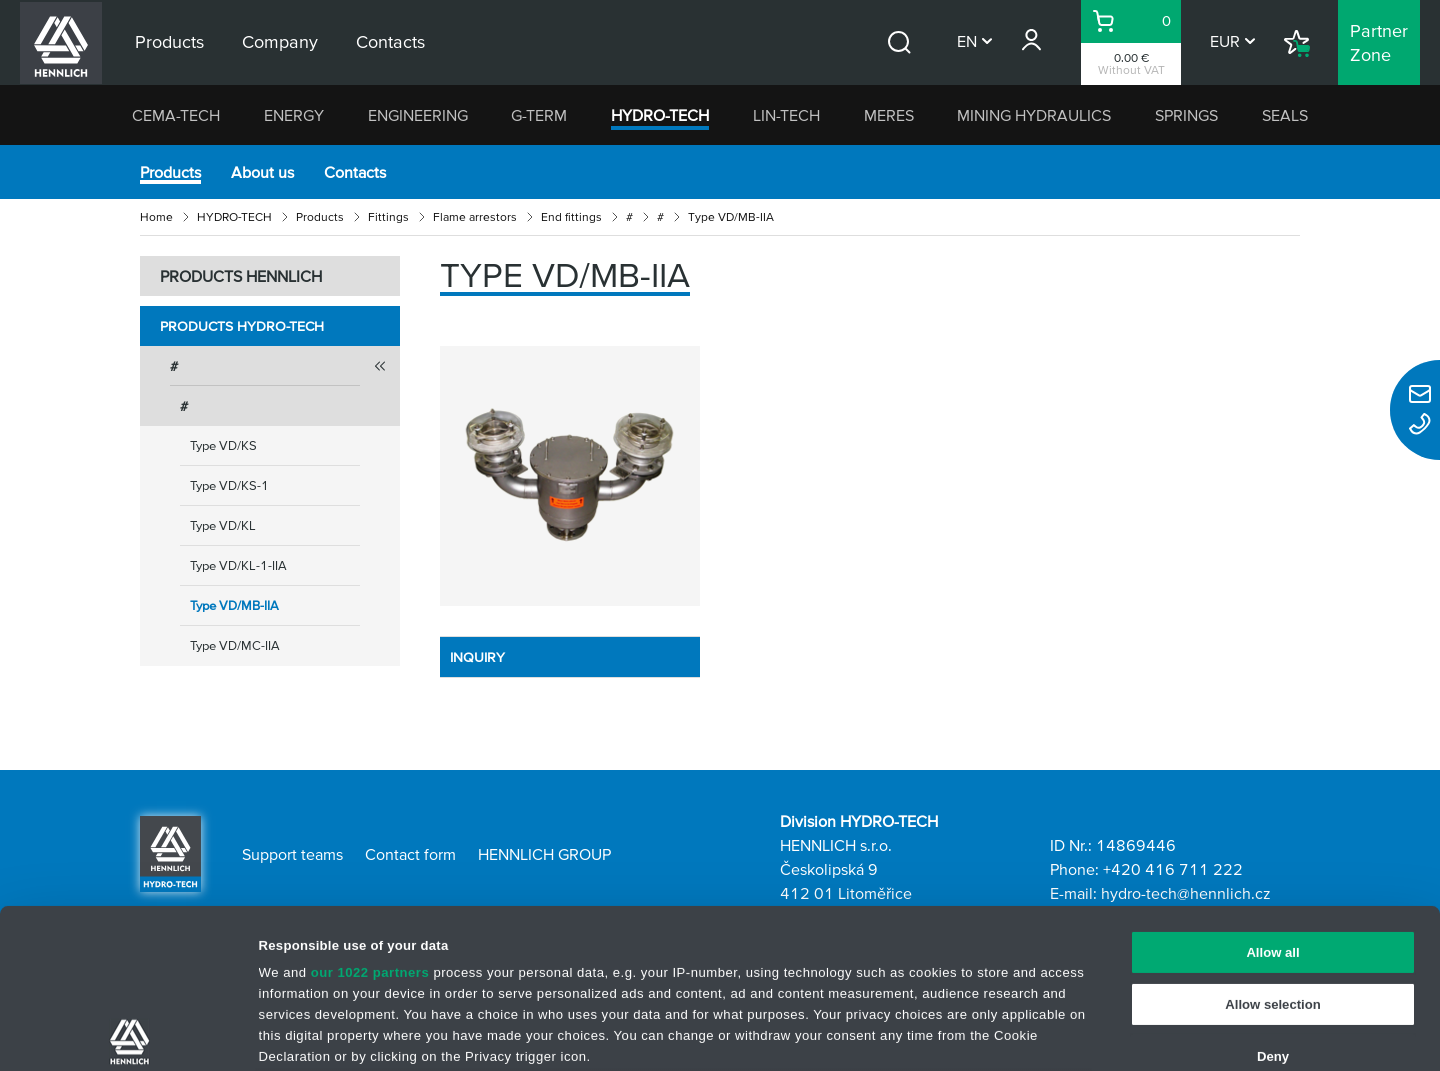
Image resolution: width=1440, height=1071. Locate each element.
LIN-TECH (786, 115)
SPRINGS (1186, 115)
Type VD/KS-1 (229, 485)
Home (156, 216)
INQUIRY (477, 657)
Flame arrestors (475, 216)
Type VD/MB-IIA (234, 605)
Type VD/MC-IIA (235, 645)
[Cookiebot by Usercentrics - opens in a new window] (129, 1034)
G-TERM (539, 115)
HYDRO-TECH (660, 115)
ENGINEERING (418, 115)
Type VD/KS (223, 445)
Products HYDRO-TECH (242, 326)
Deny (1273, 897)
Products (170, 172)
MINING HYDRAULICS (1034, 115)
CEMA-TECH (176, 115)
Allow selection (1272, 845)
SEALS (1285, 115)
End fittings (571, 216)
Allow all (1272, 793)
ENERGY (294, 115)
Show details (975, 1033)
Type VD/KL (223, 525)
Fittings (388, 216)
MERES (889, 115)
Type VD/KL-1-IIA (238, 565)
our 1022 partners (370, 814)
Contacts (355, 172)
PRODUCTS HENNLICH (241, 276)
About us (262, 172)
